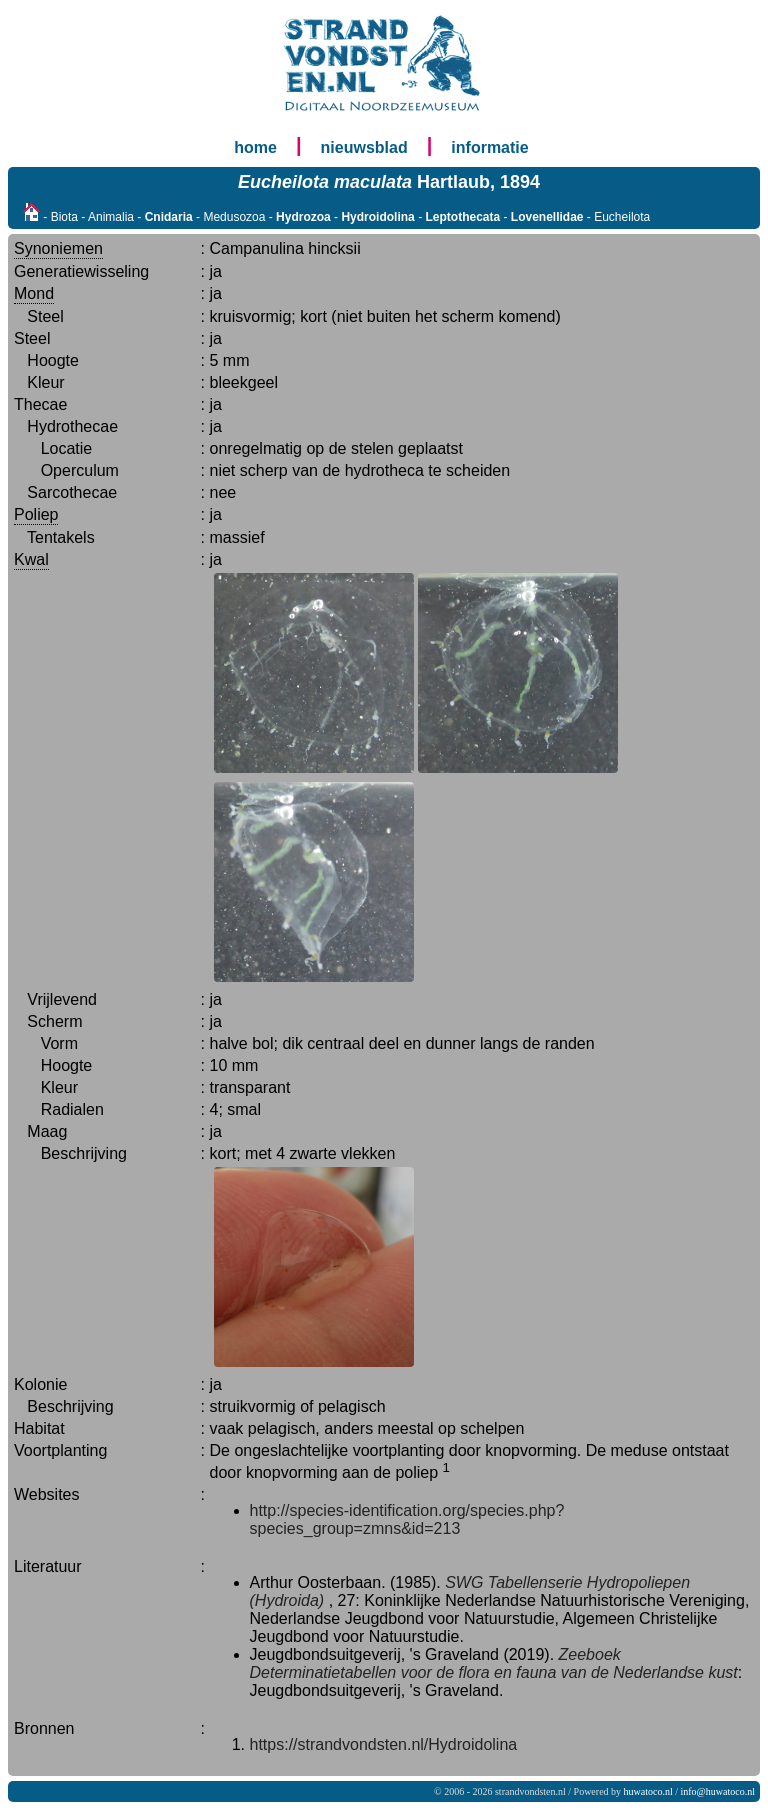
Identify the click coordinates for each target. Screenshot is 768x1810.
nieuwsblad (364, 147)
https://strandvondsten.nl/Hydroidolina (384, 1744)
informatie (489, 147)
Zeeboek (590, 1654)
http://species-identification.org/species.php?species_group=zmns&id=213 (407, 1519)
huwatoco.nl (648, 1791)
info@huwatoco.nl (718, 1791)
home (255, 147)
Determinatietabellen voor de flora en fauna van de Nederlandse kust (494, 1672)
